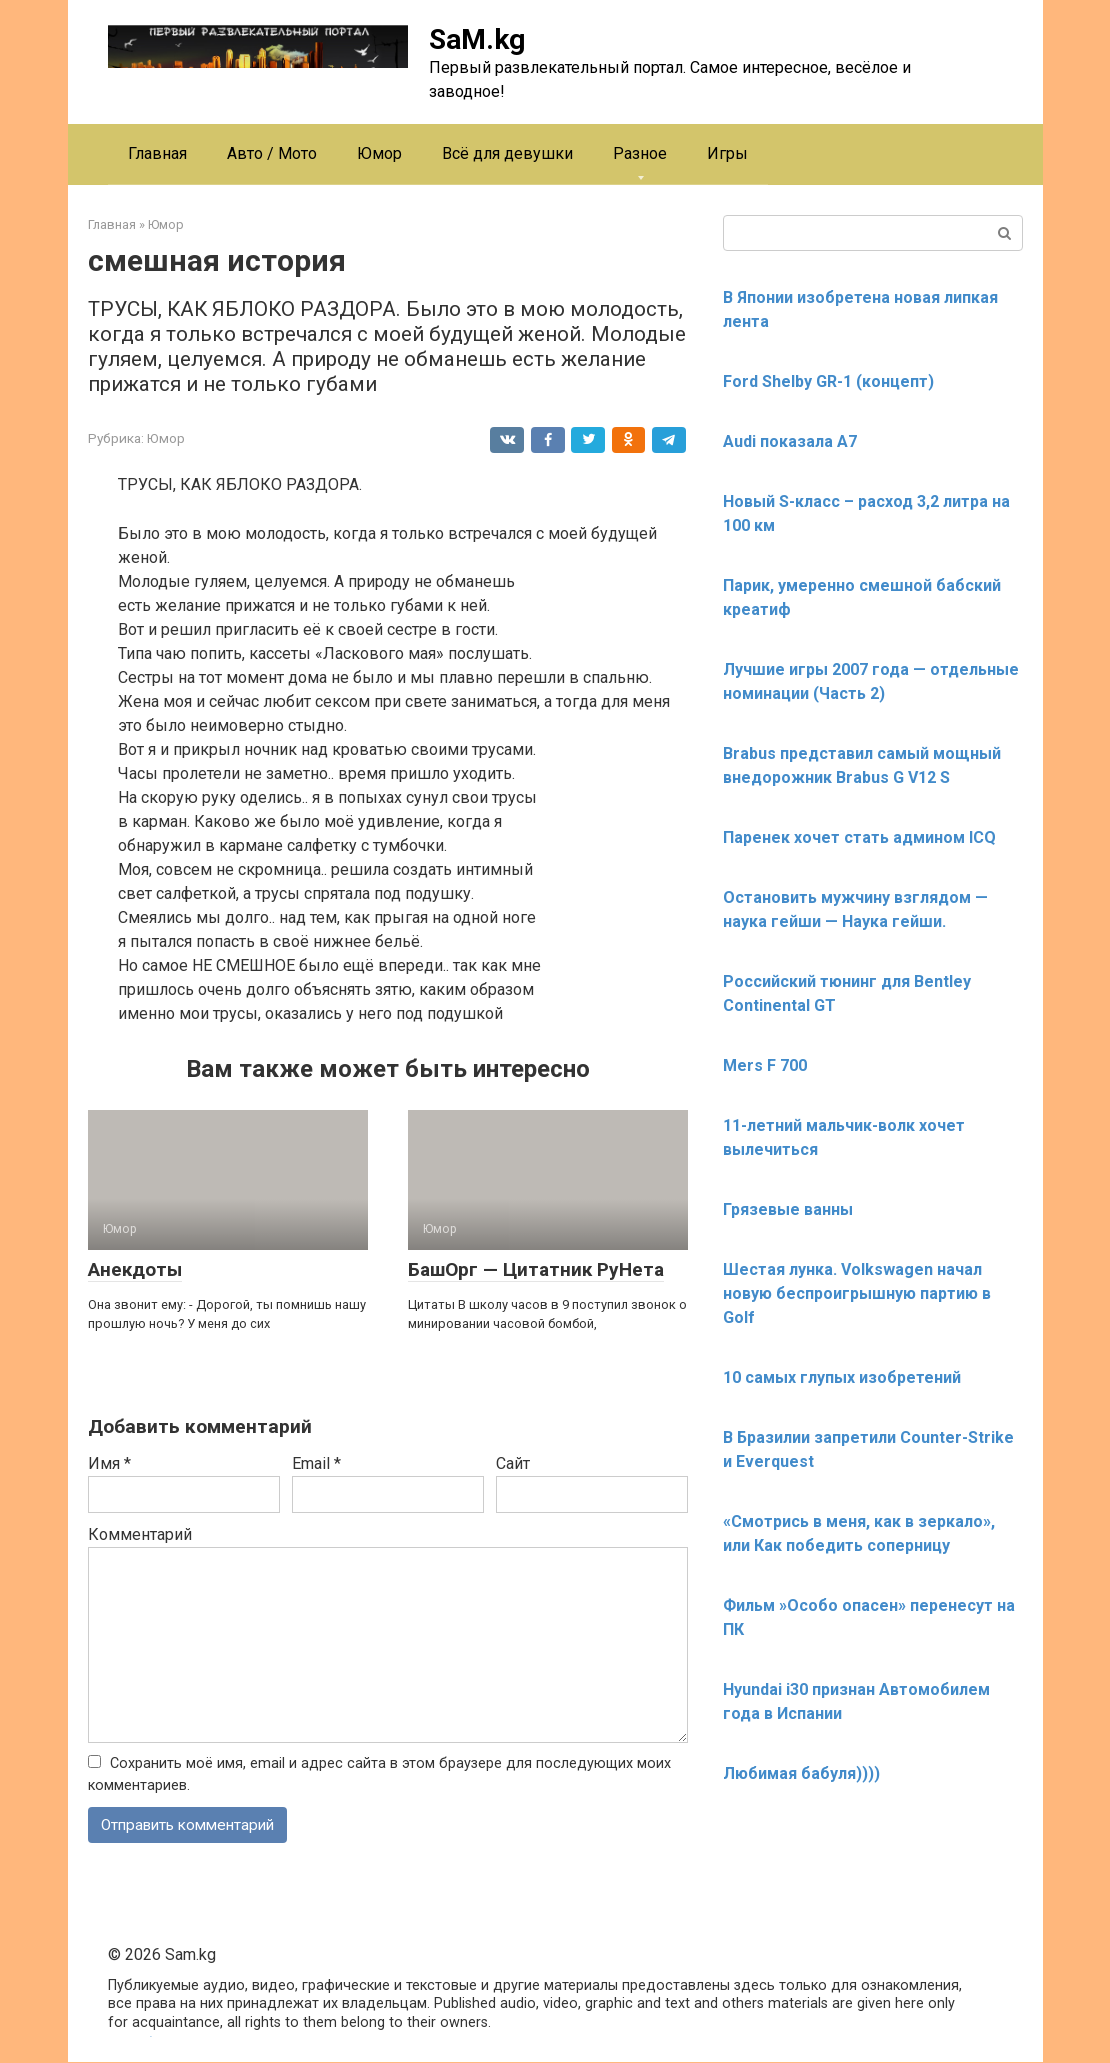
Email (316, 1463)
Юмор (379, 153)
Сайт (513, 1463)
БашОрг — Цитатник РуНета (536, 1269)
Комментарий (140, 1534)
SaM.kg (477, 39)
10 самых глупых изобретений (842, 1377)
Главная (157, 153)
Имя (109, 1463)
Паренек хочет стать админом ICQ (859, 837)
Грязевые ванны (788, 1209)
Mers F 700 (765, 1065)
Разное (640, 153)
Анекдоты (135, 1269)
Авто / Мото (272, 153)
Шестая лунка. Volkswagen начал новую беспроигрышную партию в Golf (857, 1293)
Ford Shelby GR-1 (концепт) (828, 381)
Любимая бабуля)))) (801, 1773)
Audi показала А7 (790, 441)
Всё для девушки (507, 153)
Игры (727, 153)
